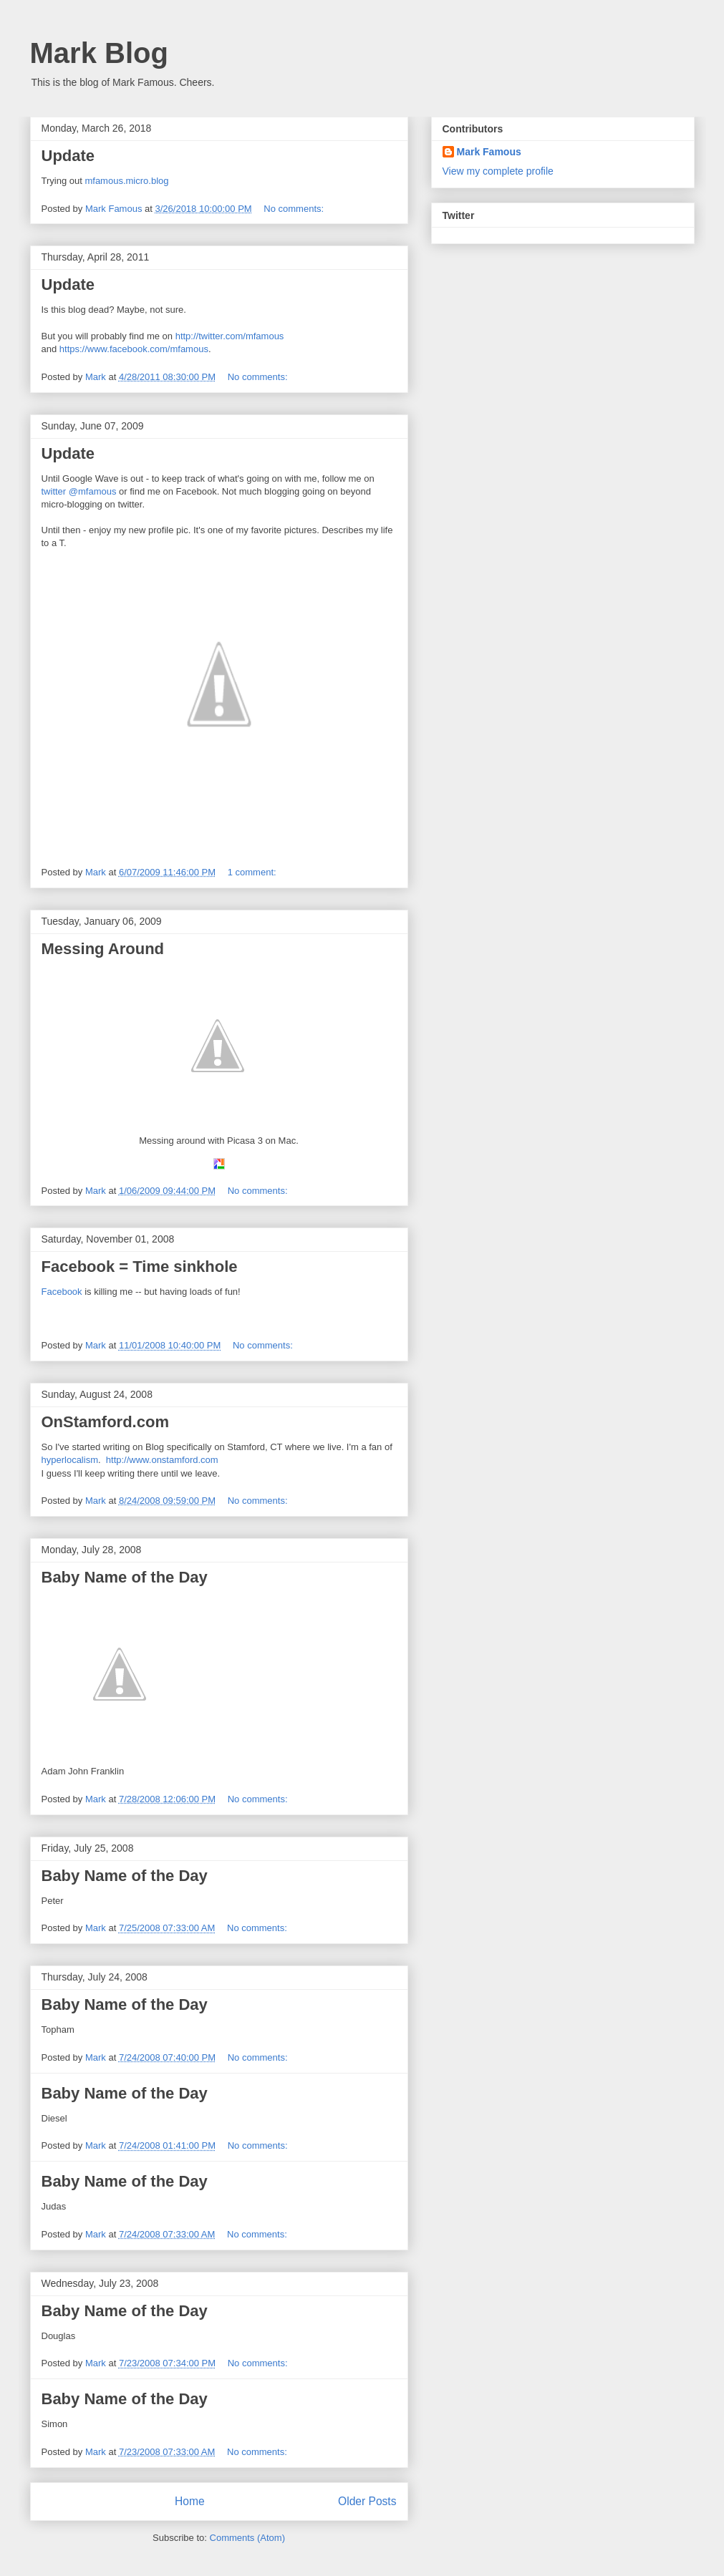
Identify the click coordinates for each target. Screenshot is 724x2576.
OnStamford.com (105, 1422)
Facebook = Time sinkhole (140, 1266)
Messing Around (103, 949)
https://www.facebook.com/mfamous (133, 349)
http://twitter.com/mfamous (229, 336)
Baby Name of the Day (125, 1577)
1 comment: (253, 872)
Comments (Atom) (247, 2537)
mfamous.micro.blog (126, 180)
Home (190, 2501)
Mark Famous (489, 151)
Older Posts (367, 2501)
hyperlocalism (70, 1459)
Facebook (62, 1291)
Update (68, 156)
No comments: (295, 208)
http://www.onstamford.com (162, 1459)
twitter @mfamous (79, 491)
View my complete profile (498, 171)
